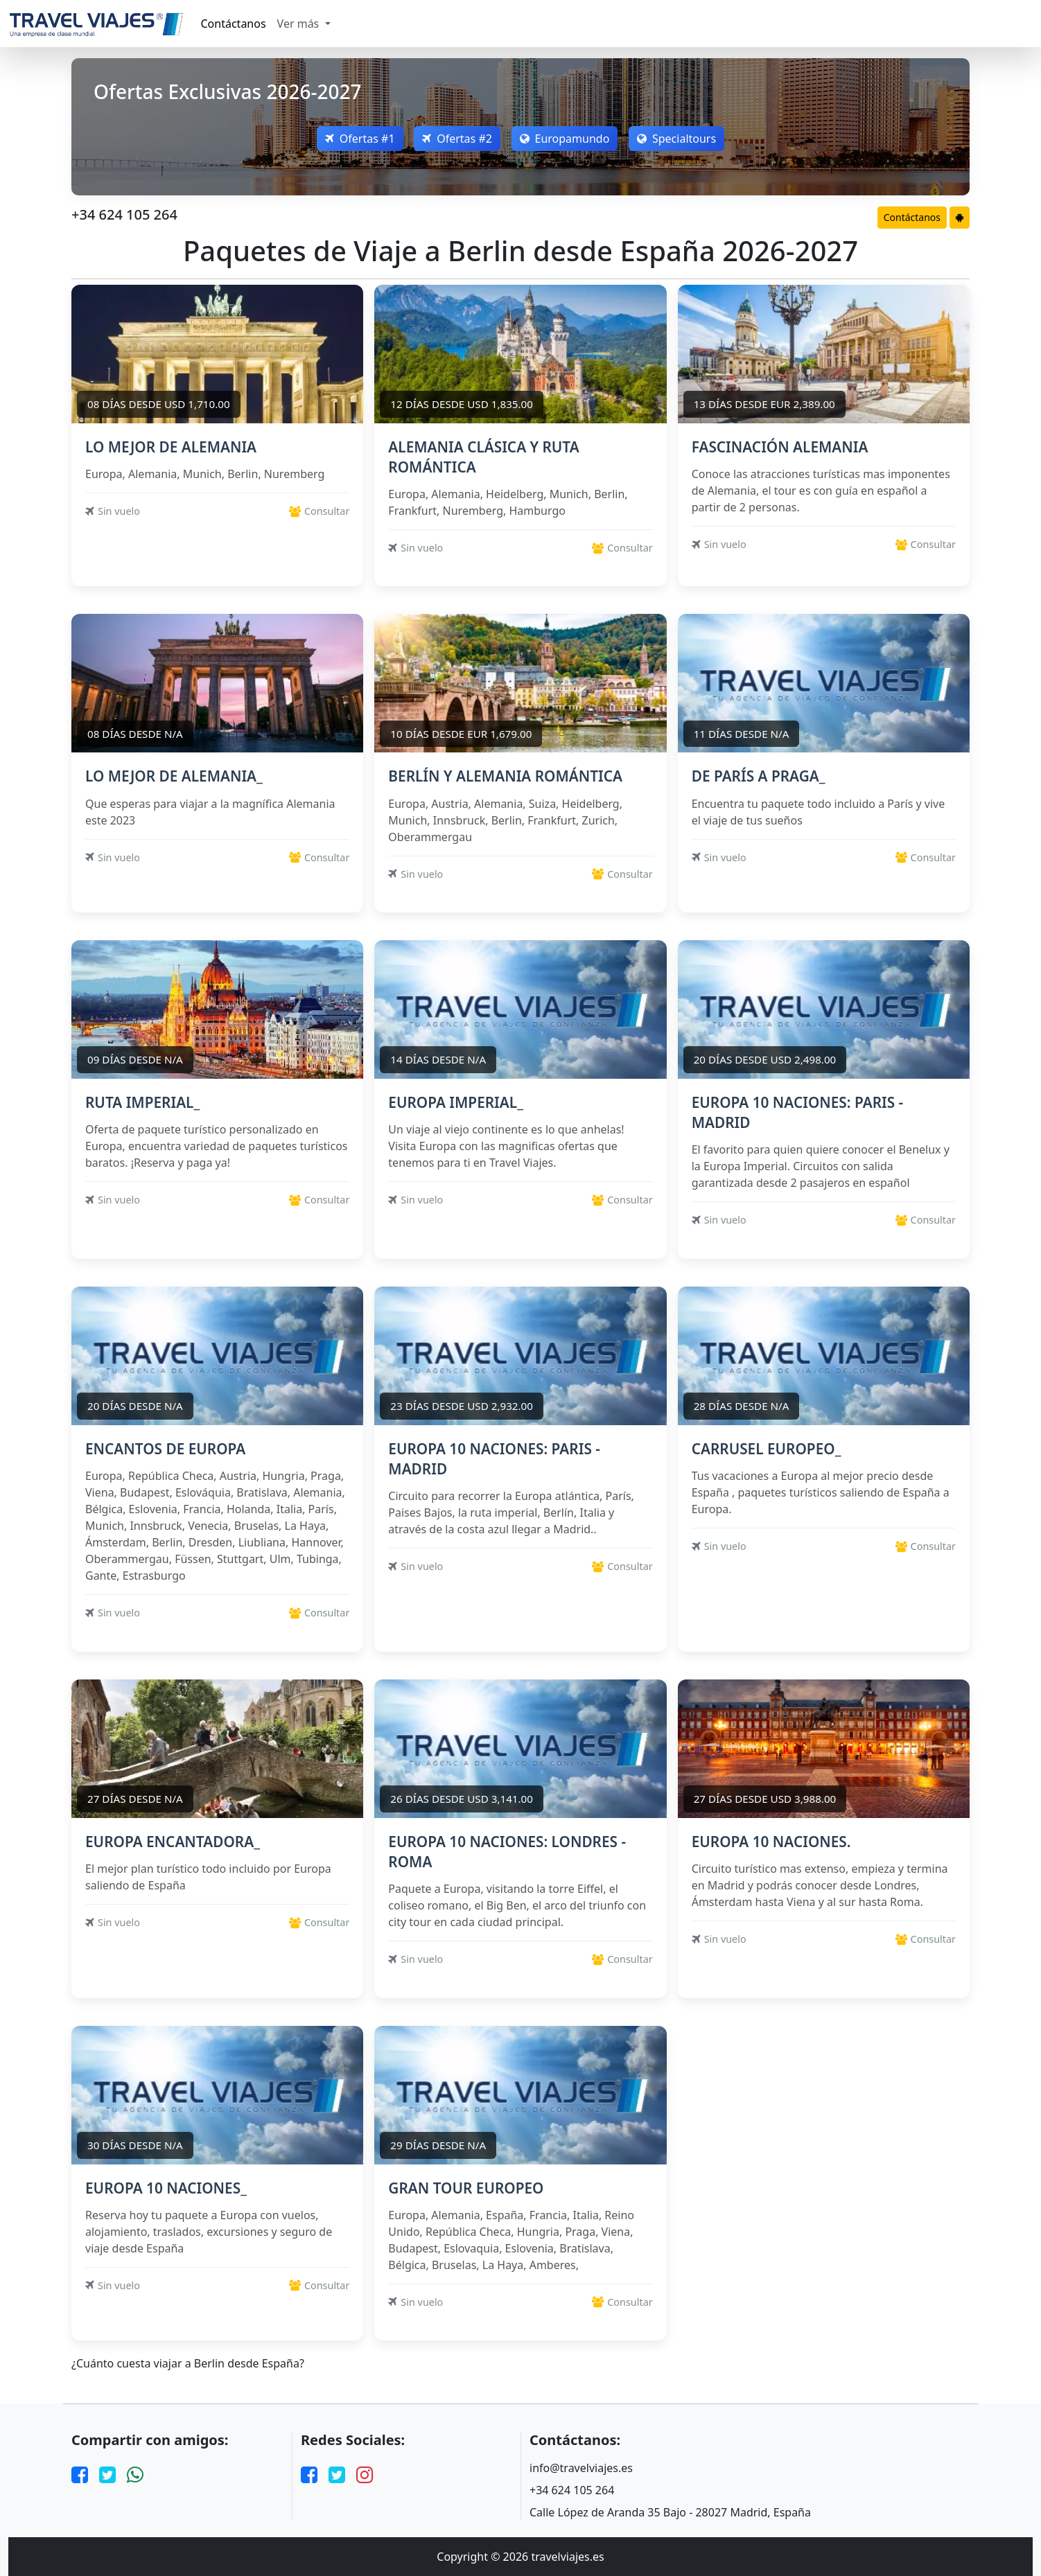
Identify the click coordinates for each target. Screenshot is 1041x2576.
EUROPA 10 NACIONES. (771, 1841)
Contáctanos (233, 23)
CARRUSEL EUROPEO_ (766, 1448)
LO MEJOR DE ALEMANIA (170, 447)
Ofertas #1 (359, 138)
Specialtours (677, 138)
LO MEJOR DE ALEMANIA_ (174, 776)
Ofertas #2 (457, 138)
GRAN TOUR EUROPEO (465, 2188)
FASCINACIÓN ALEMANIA (780, 447)
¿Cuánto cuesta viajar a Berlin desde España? (187, 2363)
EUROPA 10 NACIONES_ (166, 2188)
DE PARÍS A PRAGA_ (758, 776)
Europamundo (565, 138)
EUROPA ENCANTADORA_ (172, 1841)
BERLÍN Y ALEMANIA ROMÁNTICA (505, 776)
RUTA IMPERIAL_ (142, 1102)
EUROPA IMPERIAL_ (455, 1102)
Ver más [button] (299, 23)
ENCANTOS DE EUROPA (165, 1448)
